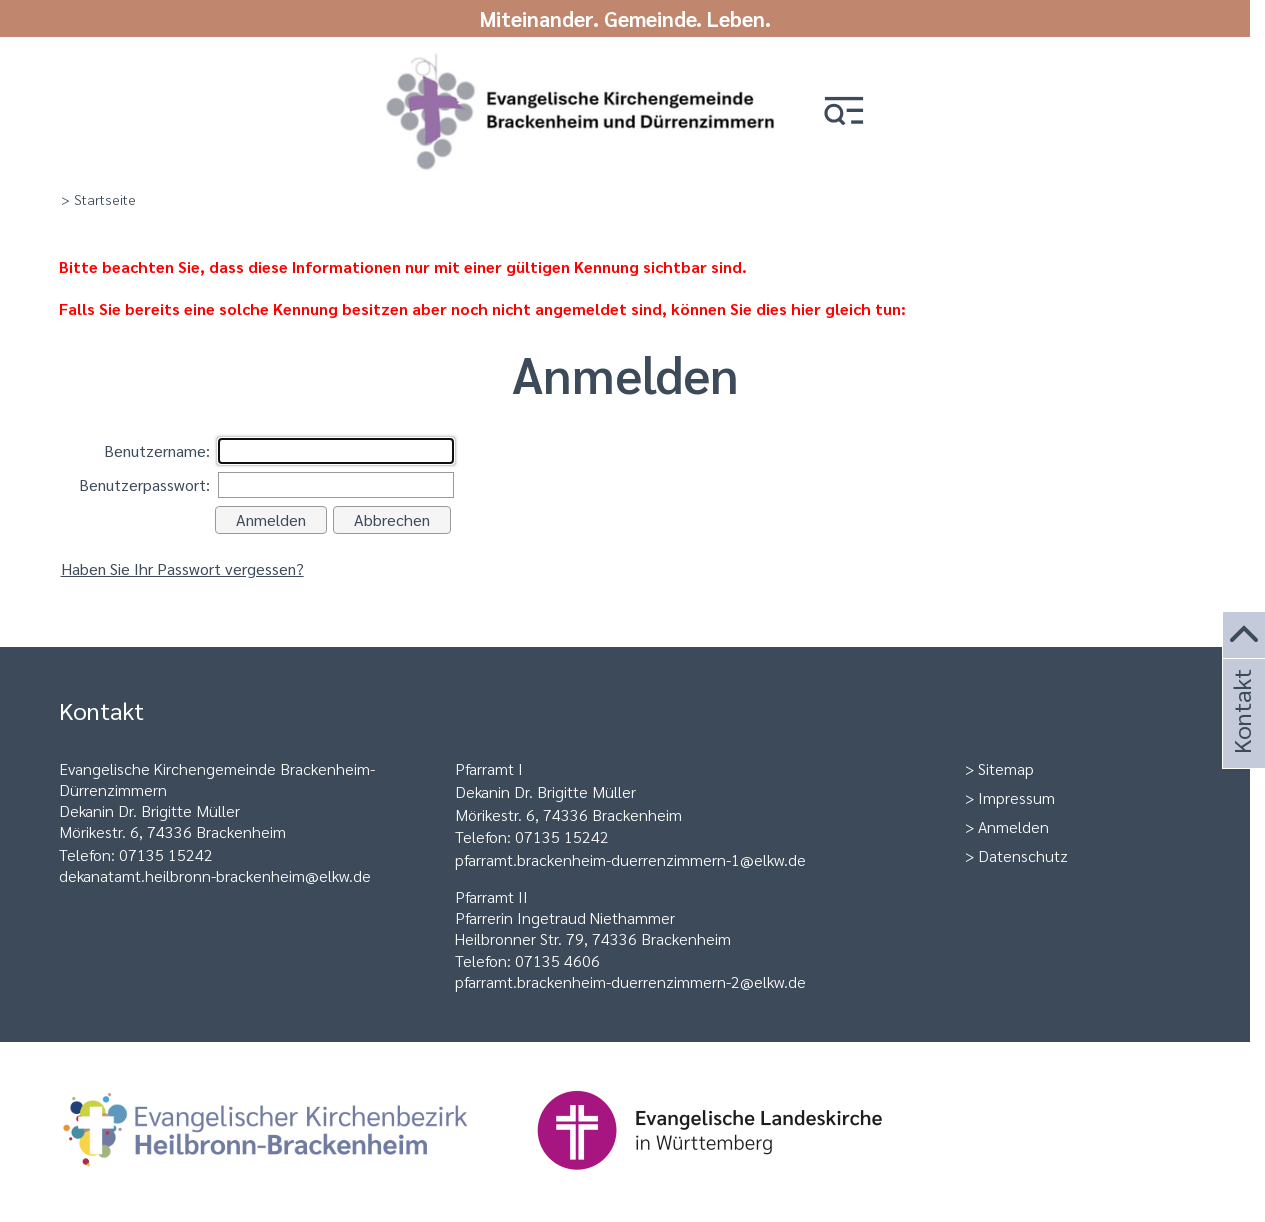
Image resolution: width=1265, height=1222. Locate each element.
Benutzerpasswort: (144, 484)
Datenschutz (1023, 855)
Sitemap (1006, 768)
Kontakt (1241, 738)
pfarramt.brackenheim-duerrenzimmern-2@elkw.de (630, 981)
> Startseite (98, 199)
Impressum (1016, 797)
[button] (844, 112)
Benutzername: (157, 450)
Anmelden (1013, 826)
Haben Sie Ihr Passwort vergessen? (182, 568)
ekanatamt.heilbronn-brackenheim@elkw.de (219, 875)
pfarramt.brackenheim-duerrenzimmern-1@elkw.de (630, 859)
